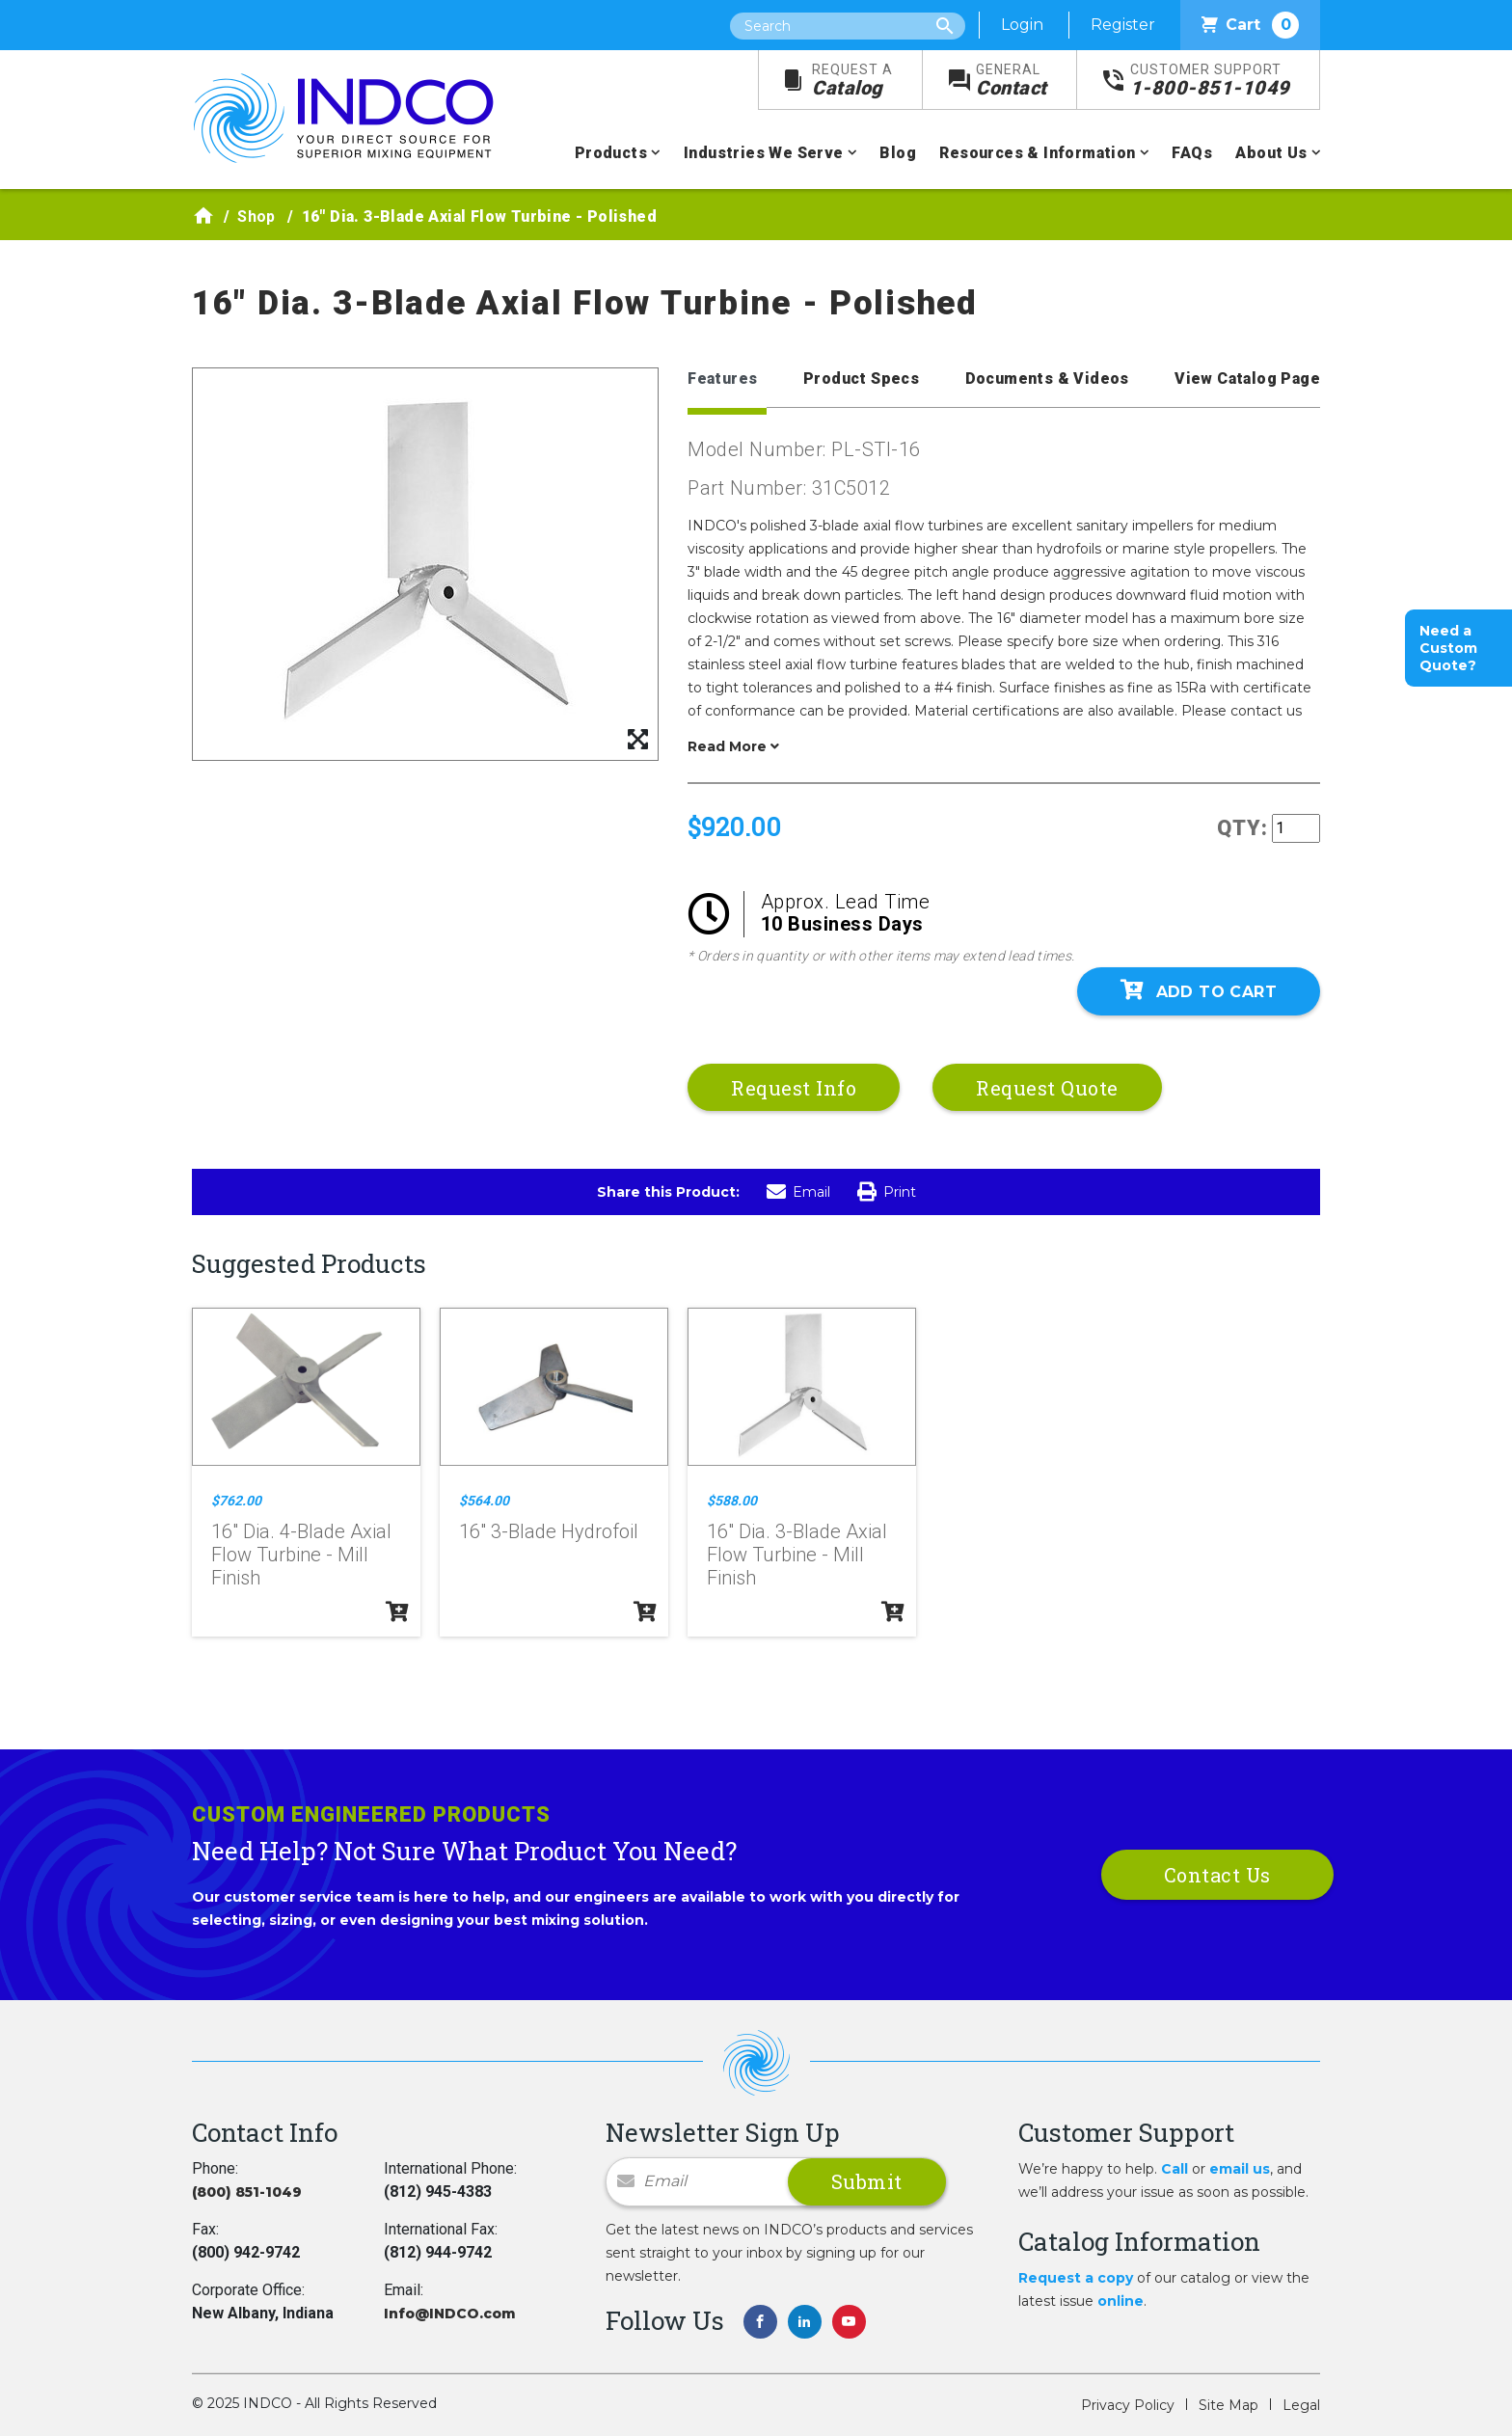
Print (886, 1192)
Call (1174, 2169)
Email (798, 1192)
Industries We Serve (764, 153)
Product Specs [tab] (861, 378)
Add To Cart (1198, 990)
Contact (1011, 80)
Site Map (1228, 2405)
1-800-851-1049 (1210, 80)
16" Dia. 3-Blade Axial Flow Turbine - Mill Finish (797, 1554)
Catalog (852, 80)
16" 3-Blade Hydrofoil (548, 1531)
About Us (1271, 153)
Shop (256, 216)
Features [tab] (722, 378)
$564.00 (484, 1500)
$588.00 (732, 1500)
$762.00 (236, 1500)
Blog (897, 153)
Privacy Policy (1127, 2405)
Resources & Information (1037, 153)
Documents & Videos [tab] (1047, 378)
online (1120, 2301)
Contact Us (1217, 1874)
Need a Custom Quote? (1448, 648)
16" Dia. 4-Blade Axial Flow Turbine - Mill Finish (301, 1554)
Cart (1250, 25)
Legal (1301, 2405)
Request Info (793, 1087)
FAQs (1192, 153)
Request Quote (1047, 1087)
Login (1022, 24)
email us (1239, 2169)
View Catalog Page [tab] (1247, 378)
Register (1123, 24)
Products (611, 153)
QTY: (1242, 828)
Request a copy (1075, 2278)
